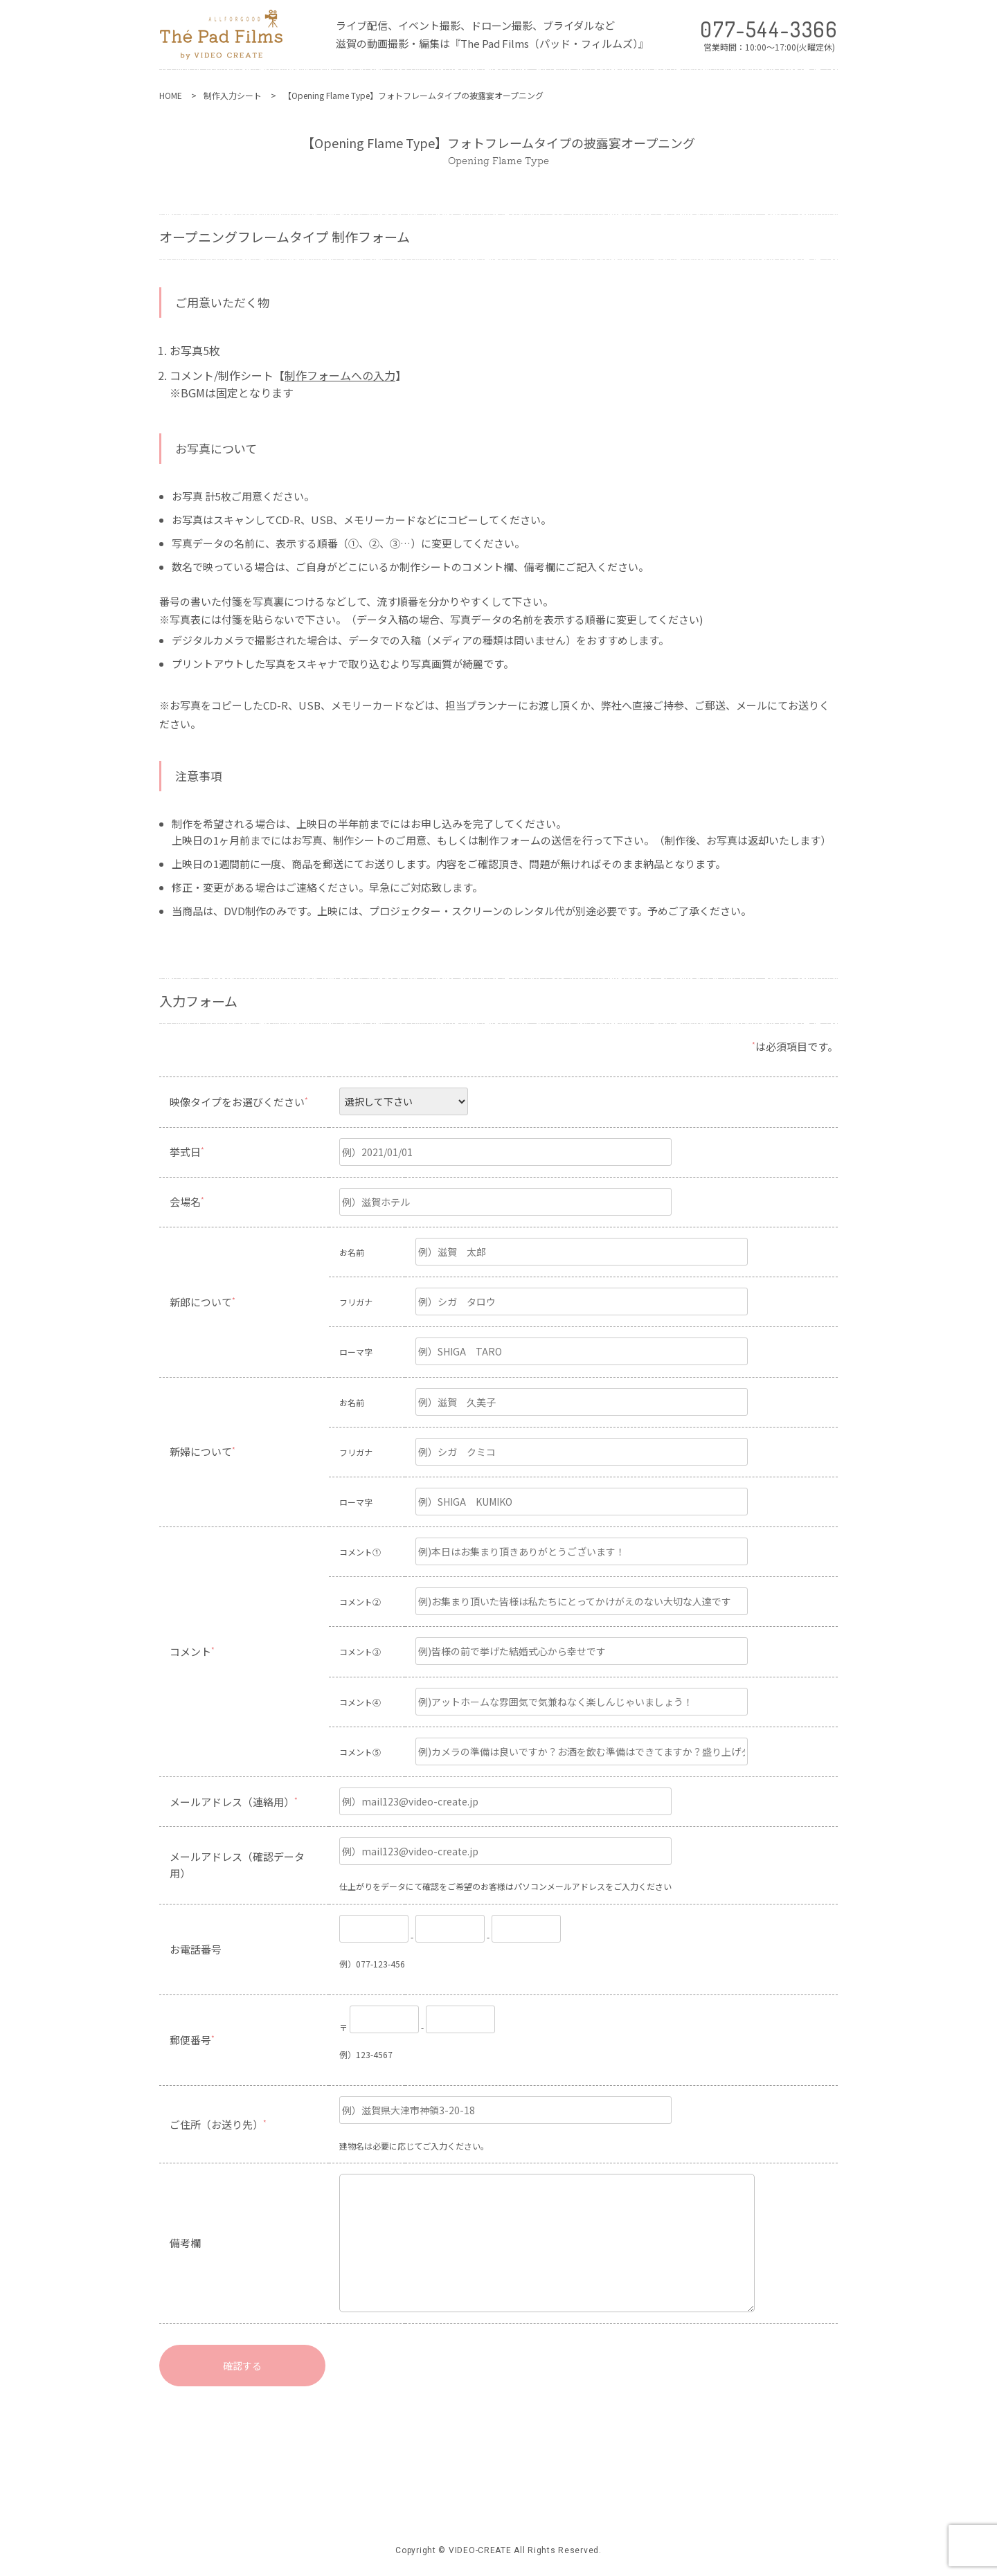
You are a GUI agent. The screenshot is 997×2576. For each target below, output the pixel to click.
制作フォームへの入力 (340, 375)
